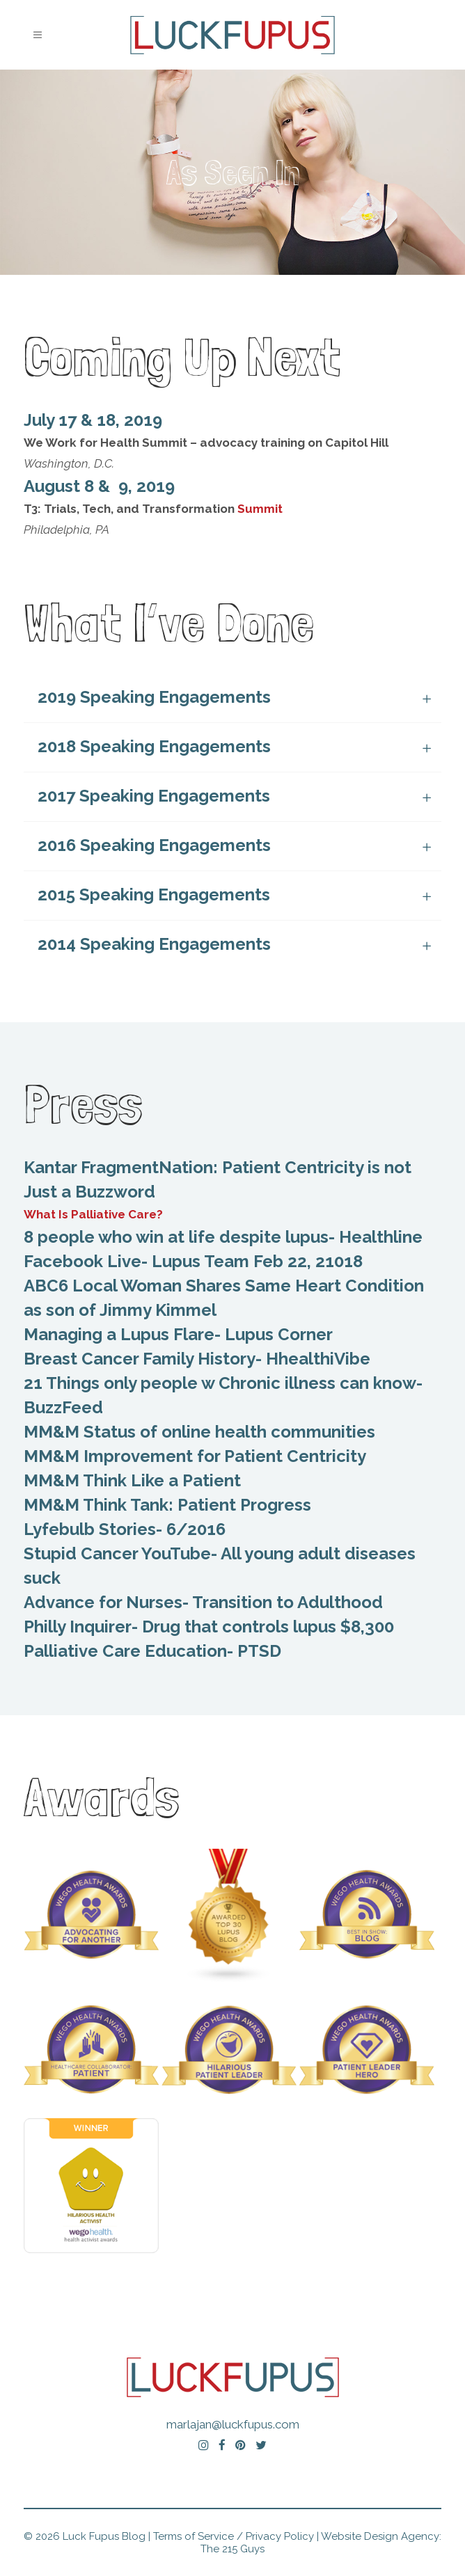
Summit (260, 509)
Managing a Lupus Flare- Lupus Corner (178, 1334)
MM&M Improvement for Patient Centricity (195, 1456)
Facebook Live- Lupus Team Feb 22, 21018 (193, 1261)
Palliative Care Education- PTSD (152, 1651)
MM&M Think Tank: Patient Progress (167, 1505)
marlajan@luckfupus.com (232, 2424)
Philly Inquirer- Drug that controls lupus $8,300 (209, 1626)
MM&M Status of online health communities (199, 1432)
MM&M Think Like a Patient (132, 1480)
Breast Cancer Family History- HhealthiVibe (197, 1359)
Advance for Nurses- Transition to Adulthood (203, 1602)
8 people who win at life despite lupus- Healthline (223, 1237)
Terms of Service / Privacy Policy (233, 2536)
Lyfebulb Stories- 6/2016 (125, 1529)
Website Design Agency (380, 2536)
